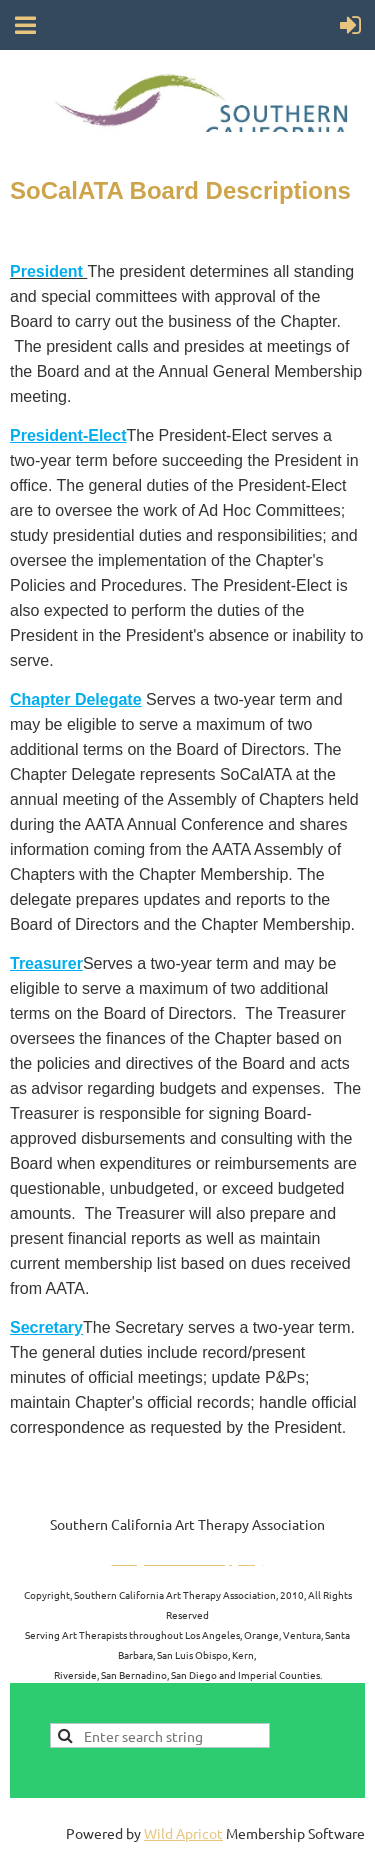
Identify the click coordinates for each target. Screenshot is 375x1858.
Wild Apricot (183, 1833)
